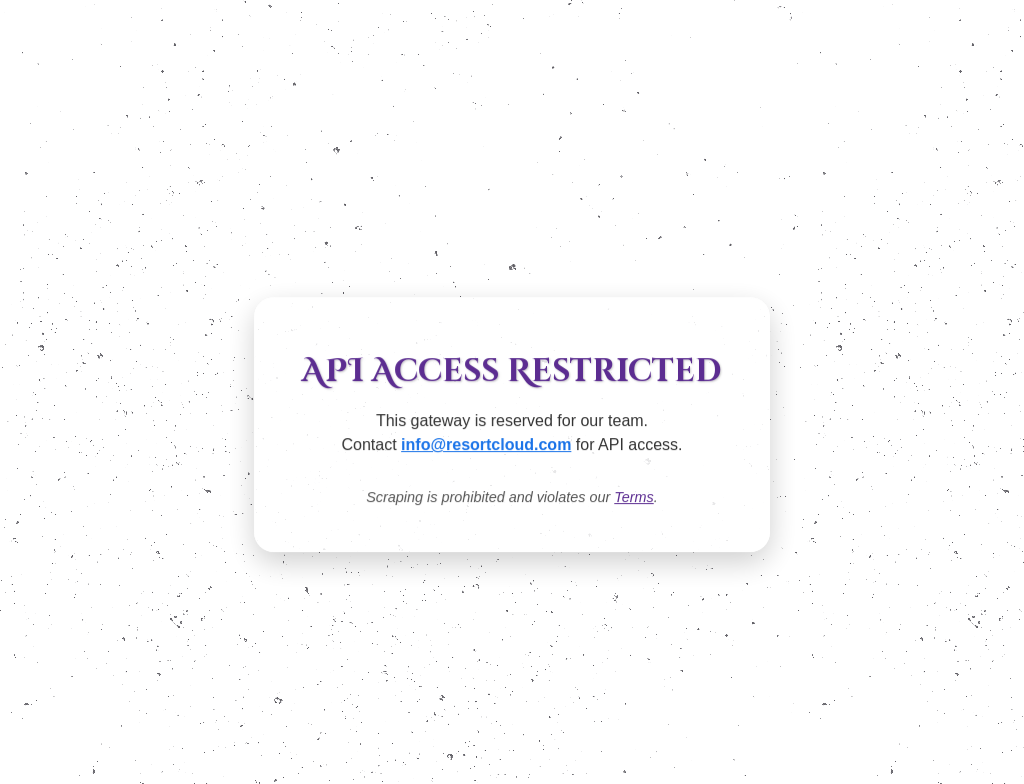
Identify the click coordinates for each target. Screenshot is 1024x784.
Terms (633, 498)
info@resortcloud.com (486, 445)
